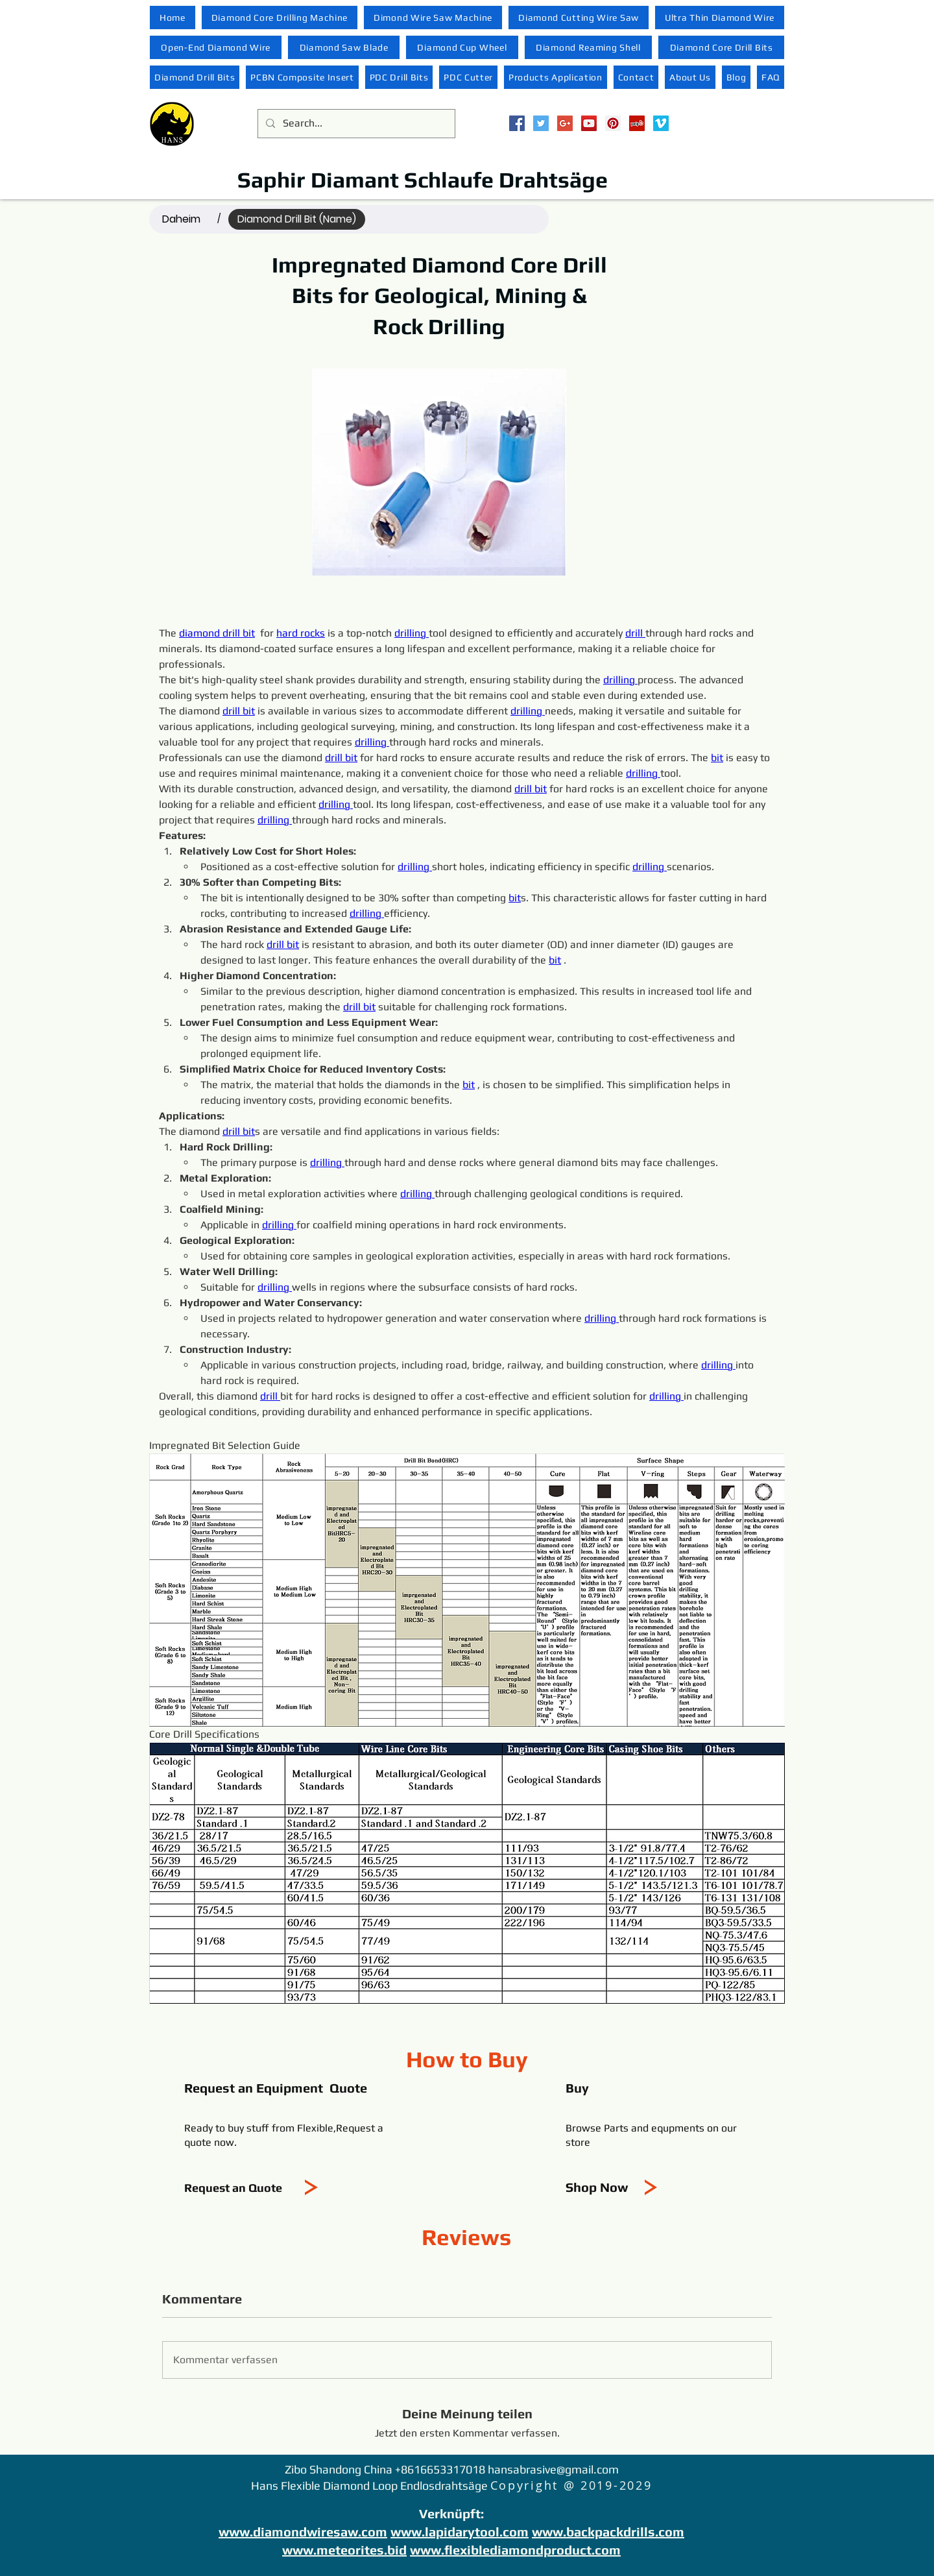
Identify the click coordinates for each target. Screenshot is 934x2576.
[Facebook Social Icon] (517, 123)
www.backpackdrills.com (608, 2531)
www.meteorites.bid (344, 2549)
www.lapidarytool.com (459, 2531)
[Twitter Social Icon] (541, 123)
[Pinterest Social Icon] (613, 123)
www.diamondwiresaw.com (303, 2531)
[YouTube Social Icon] (589, 123)
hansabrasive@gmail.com (553, 2469)
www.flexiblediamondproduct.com (515, 2549)
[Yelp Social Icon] (637, 123)
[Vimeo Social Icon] (661, 123)
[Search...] (355, 124)
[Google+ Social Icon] (565, 123)
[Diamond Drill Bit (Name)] (296, 219)
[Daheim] (181, 219)
